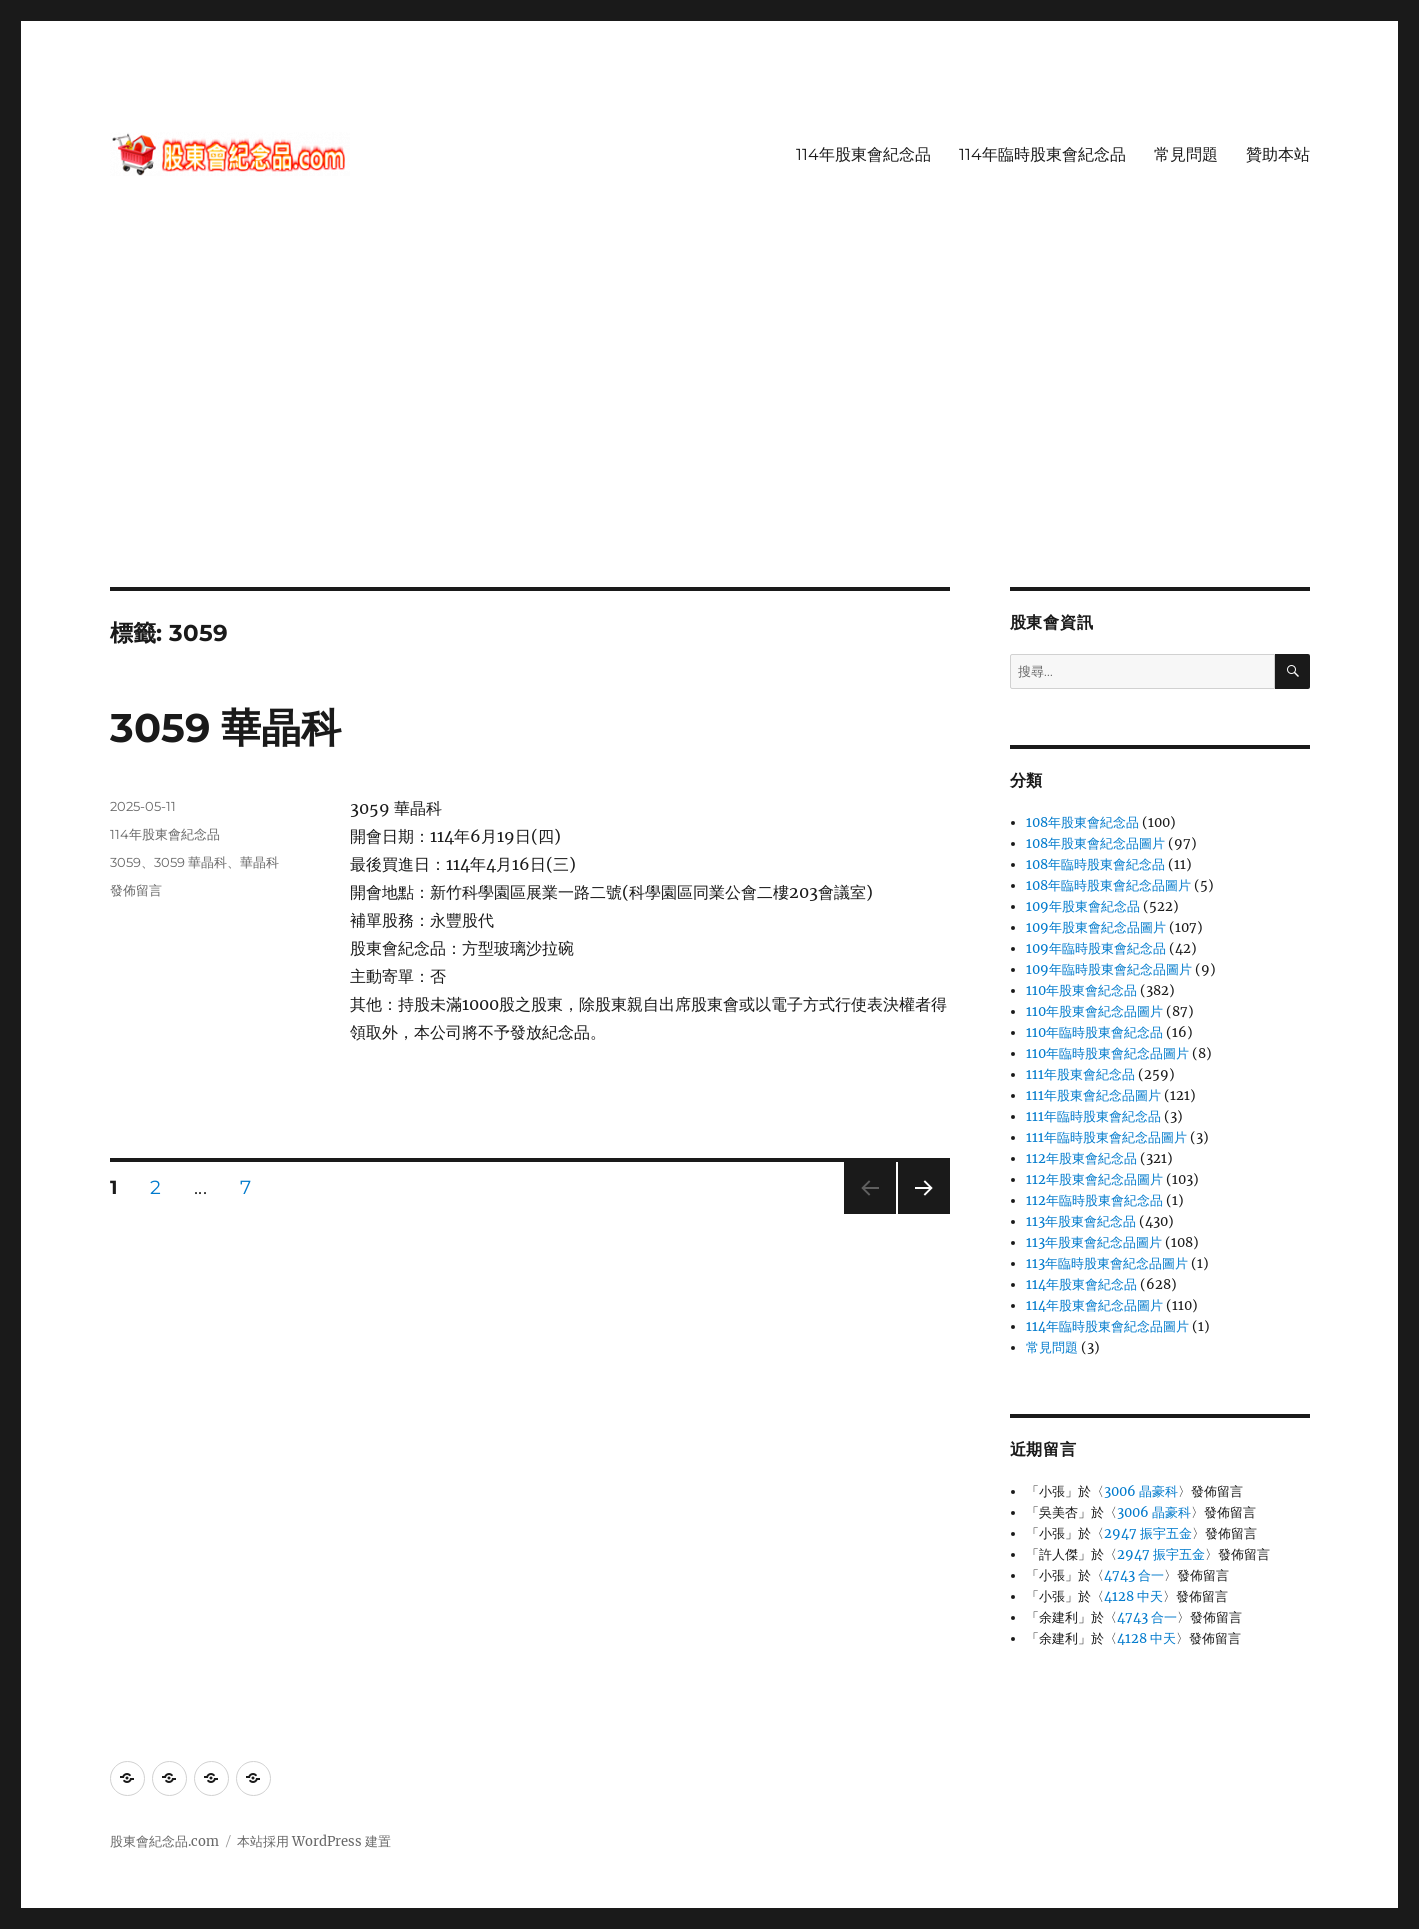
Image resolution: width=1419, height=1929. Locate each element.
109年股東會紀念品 (1083, 906)
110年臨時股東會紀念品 (1094, 1032)
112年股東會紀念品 (1081, 1158)
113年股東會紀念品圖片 (1094, 1242)
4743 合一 (1134, 1575)
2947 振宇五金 (1148, 1533)
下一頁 (917, 1213)
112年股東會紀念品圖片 (1094, 1179)
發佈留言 (136, 890)
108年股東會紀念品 (1082, 822)
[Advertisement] (710, 439)
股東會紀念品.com (164, 1841)
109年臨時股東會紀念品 (1096, 948)
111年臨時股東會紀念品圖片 (1106, 1137)
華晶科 (259, 862)
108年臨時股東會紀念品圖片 (1108, 885)
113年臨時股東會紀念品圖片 (1107, 1263)
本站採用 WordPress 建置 (314, 1841)
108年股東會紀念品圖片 (1095, 843)
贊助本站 (1278, 154)
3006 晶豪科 (1141, 1491)
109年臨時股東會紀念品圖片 (1109, 969)
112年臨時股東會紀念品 (1094, 1200)
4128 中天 (1133, 1596)
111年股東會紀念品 (1080, 1074)
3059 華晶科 (225, 727)
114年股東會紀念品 (863, 154)
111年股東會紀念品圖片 (1093, 1095)
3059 (125, 862)
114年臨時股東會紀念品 (1042, 154)
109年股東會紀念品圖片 (1096, 927)
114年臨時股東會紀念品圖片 (1107, 1326)
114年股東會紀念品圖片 (1094, 1305)
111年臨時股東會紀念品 (1093, 1116)
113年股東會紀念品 (1081, 1221)
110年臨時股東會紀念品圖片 (1107, 1053)
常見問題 (1186, 154)
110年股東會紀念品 (1081, 990)
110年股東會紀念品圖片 (1094, 1011)
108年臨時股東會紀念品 (1095, 864)
